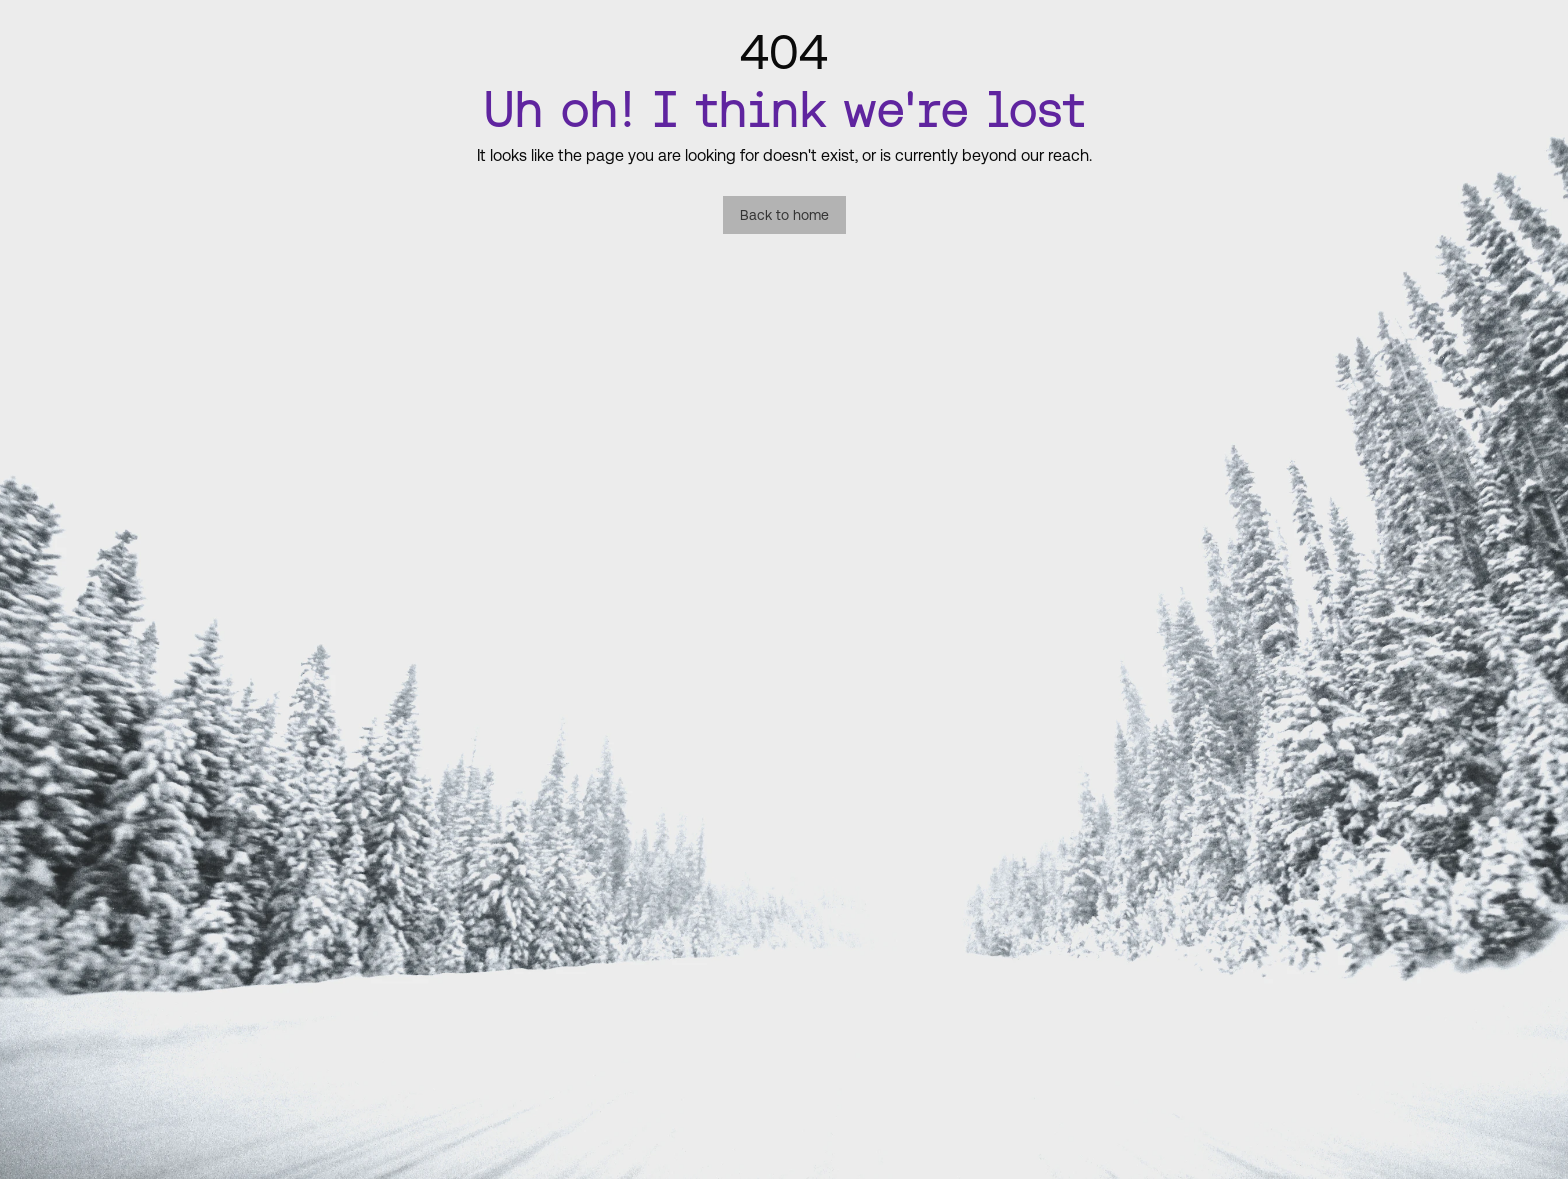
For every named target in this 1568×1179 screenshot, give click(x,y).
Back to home (784, 215)
